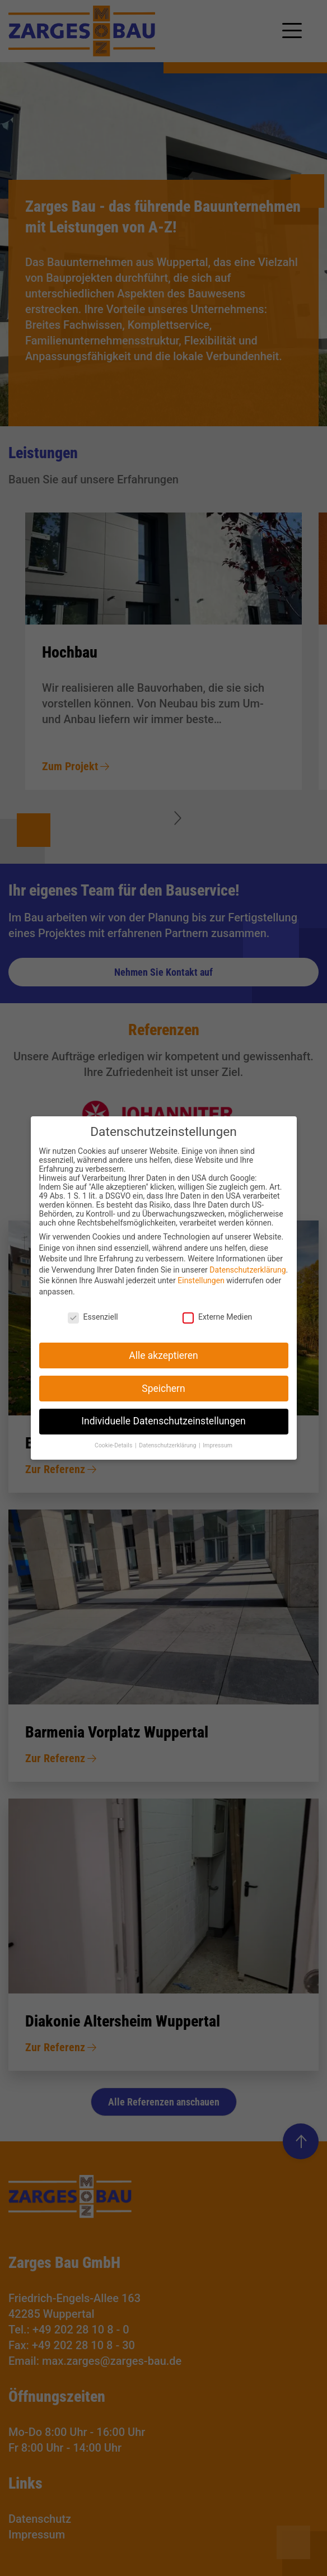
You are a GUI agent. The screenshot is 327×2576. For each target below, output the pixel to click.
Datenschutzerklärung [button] (168, 1455)
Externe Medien (217, 1326)
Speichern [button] (163, 1398)
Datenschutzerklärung (247, 1279)
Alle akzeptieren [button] (163, 1365)
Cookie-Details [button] (114, 1455)
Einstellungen (201, 1290)
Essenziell (93, 1326)
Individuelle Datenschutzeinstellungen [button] (163, 1431)
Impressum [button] (217, 1455)
